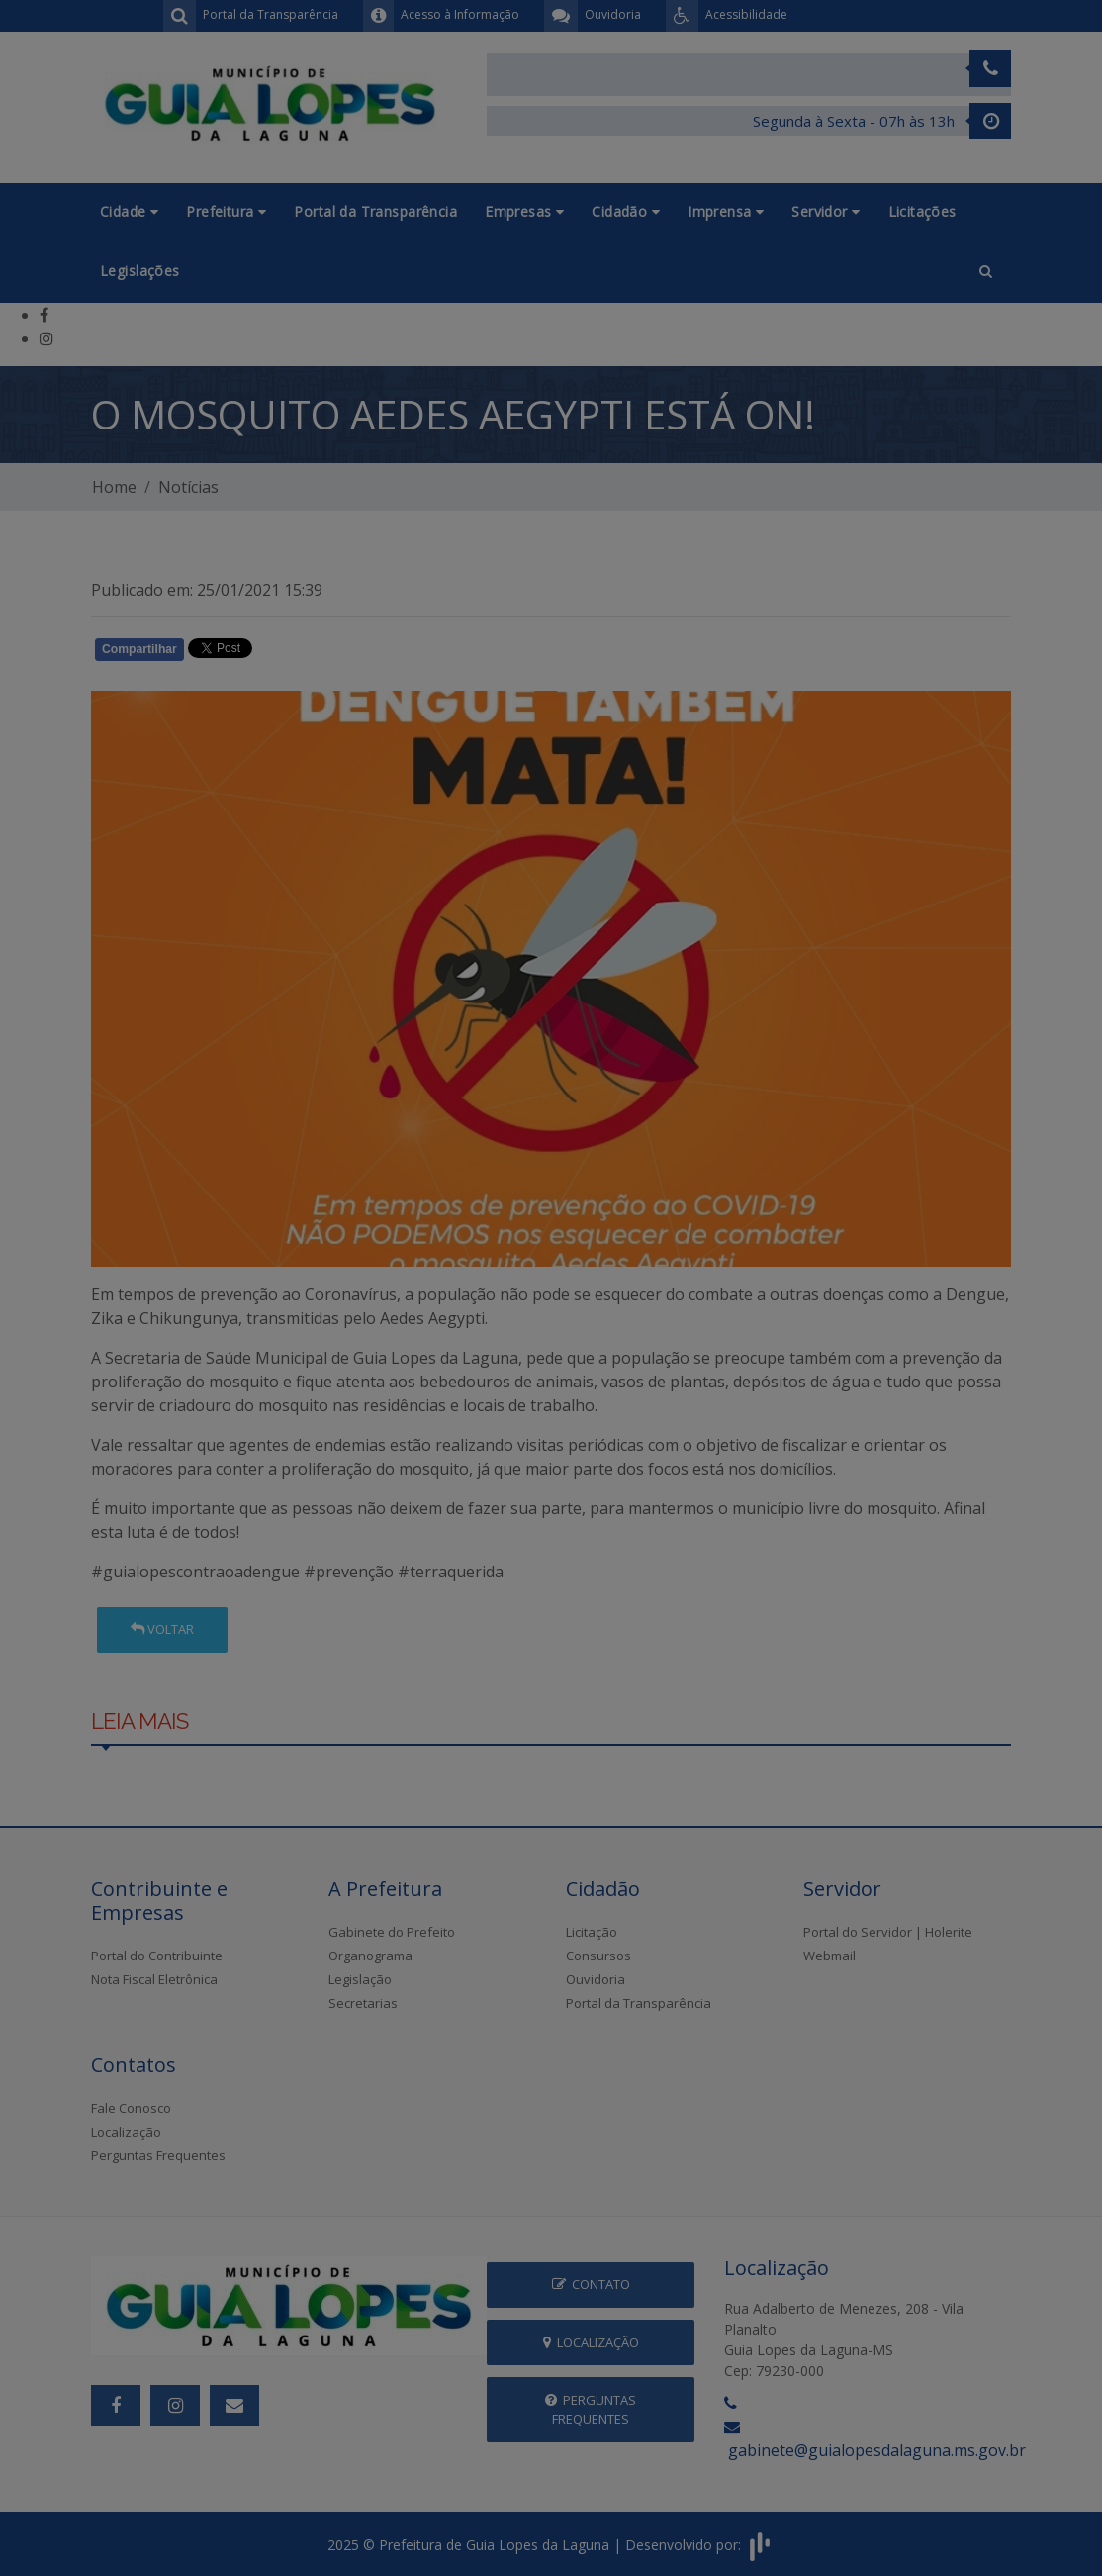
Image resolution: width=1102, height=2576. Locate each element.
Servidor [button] (825, 211)
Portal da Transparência (375, 211)
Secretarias (363, 2003)
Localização (126, 2132)
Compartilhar (139, 649)
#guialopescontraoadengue (195, 1571)
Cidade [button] (129, 211)
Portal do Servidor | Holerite (887, 1932)
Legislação (360, 1979)
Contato (591, 2284)
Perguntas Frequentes (158, 2155)
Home (114, 487)
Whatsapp (319, 653)
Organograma (370, 1955)
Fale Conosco (131, 2108)
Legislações (140, 270)
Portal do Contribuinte (157, 1955)
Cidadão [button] (626, 211)
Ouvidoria (595, 1979)
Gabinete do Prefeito (391, 1932)
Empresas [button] (524, 211)
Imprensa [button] (726, 211)
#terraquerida (451, 1571)
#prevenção (349, 1571)
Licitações (922, 211)
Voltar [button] (162, 1629)
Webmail (829, 1955)
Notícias (188, 487)
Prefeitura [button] (226, 211)
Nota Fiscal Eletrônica (154, 1979)
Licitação (591, 1932)
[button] (985, 272)
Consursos (598, 1955)
